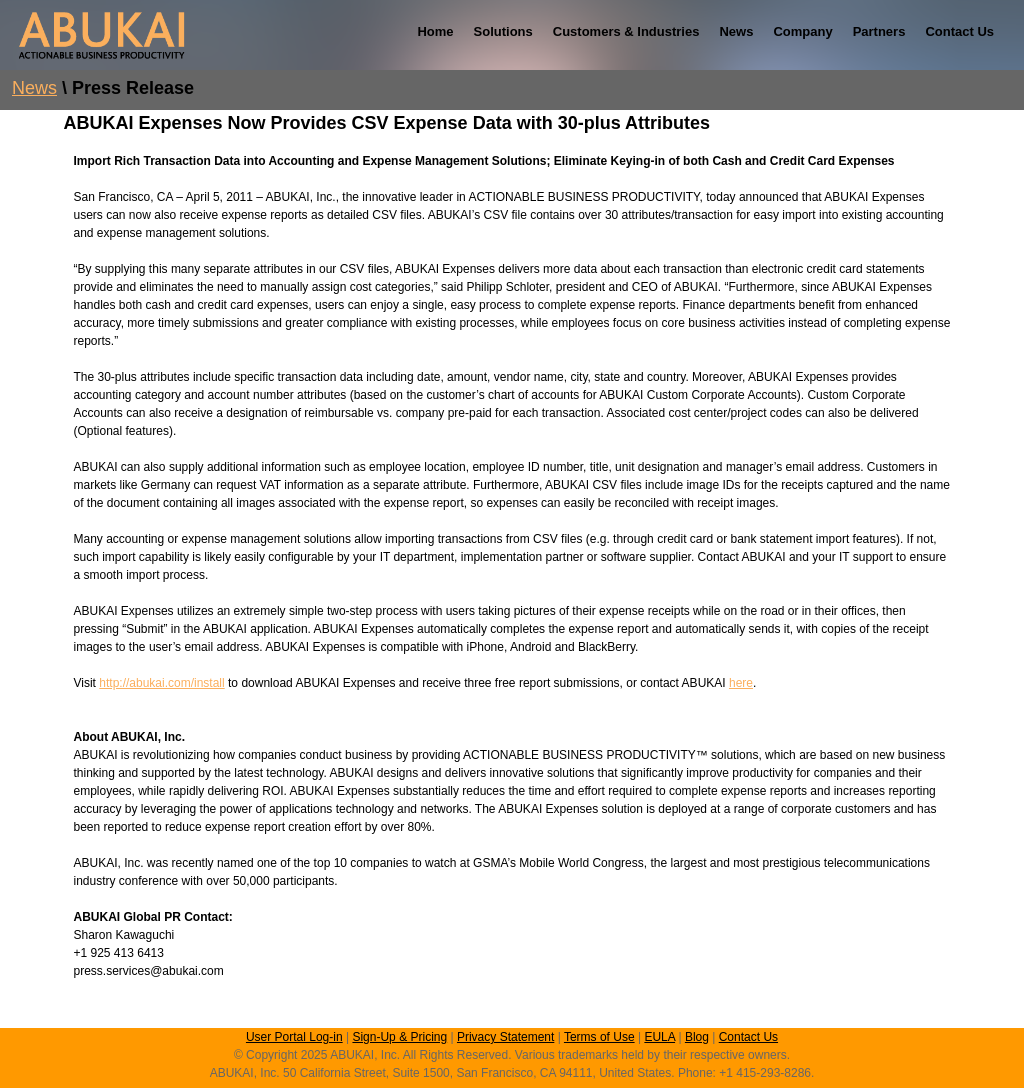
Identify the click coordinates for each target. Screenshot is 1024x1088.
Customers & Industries (626, 31)
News (736, 31)
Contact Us (959, 31)
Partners (879, 31)
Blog (697, 1037)
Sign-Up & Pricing (399, 1037)
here (741, 683)
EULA (659, 1037)
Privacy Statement (505, 1037)
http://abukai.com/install (161, 683)
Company (802, 31)
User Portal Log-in (294, 1037)
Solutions (503, 31)
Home (435, 31)
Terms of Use (599, 1037)
